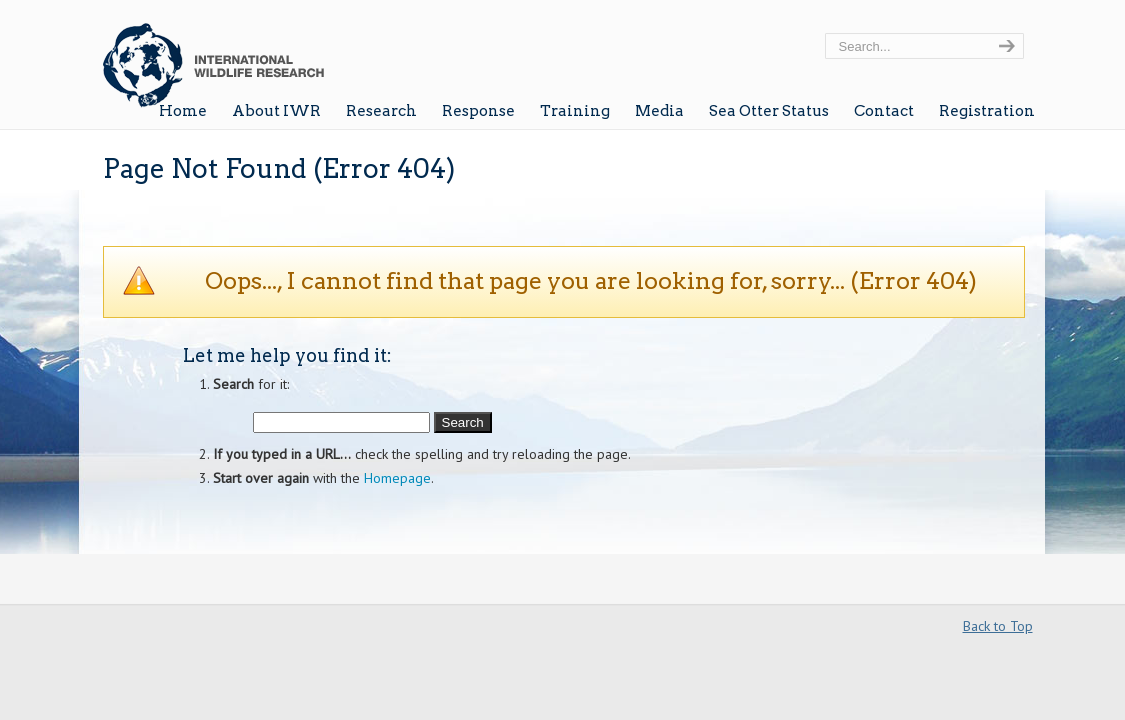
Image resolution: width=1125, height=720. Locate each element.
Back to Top (998, 626)
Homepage (397, 478)
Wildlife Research (213, 57)
